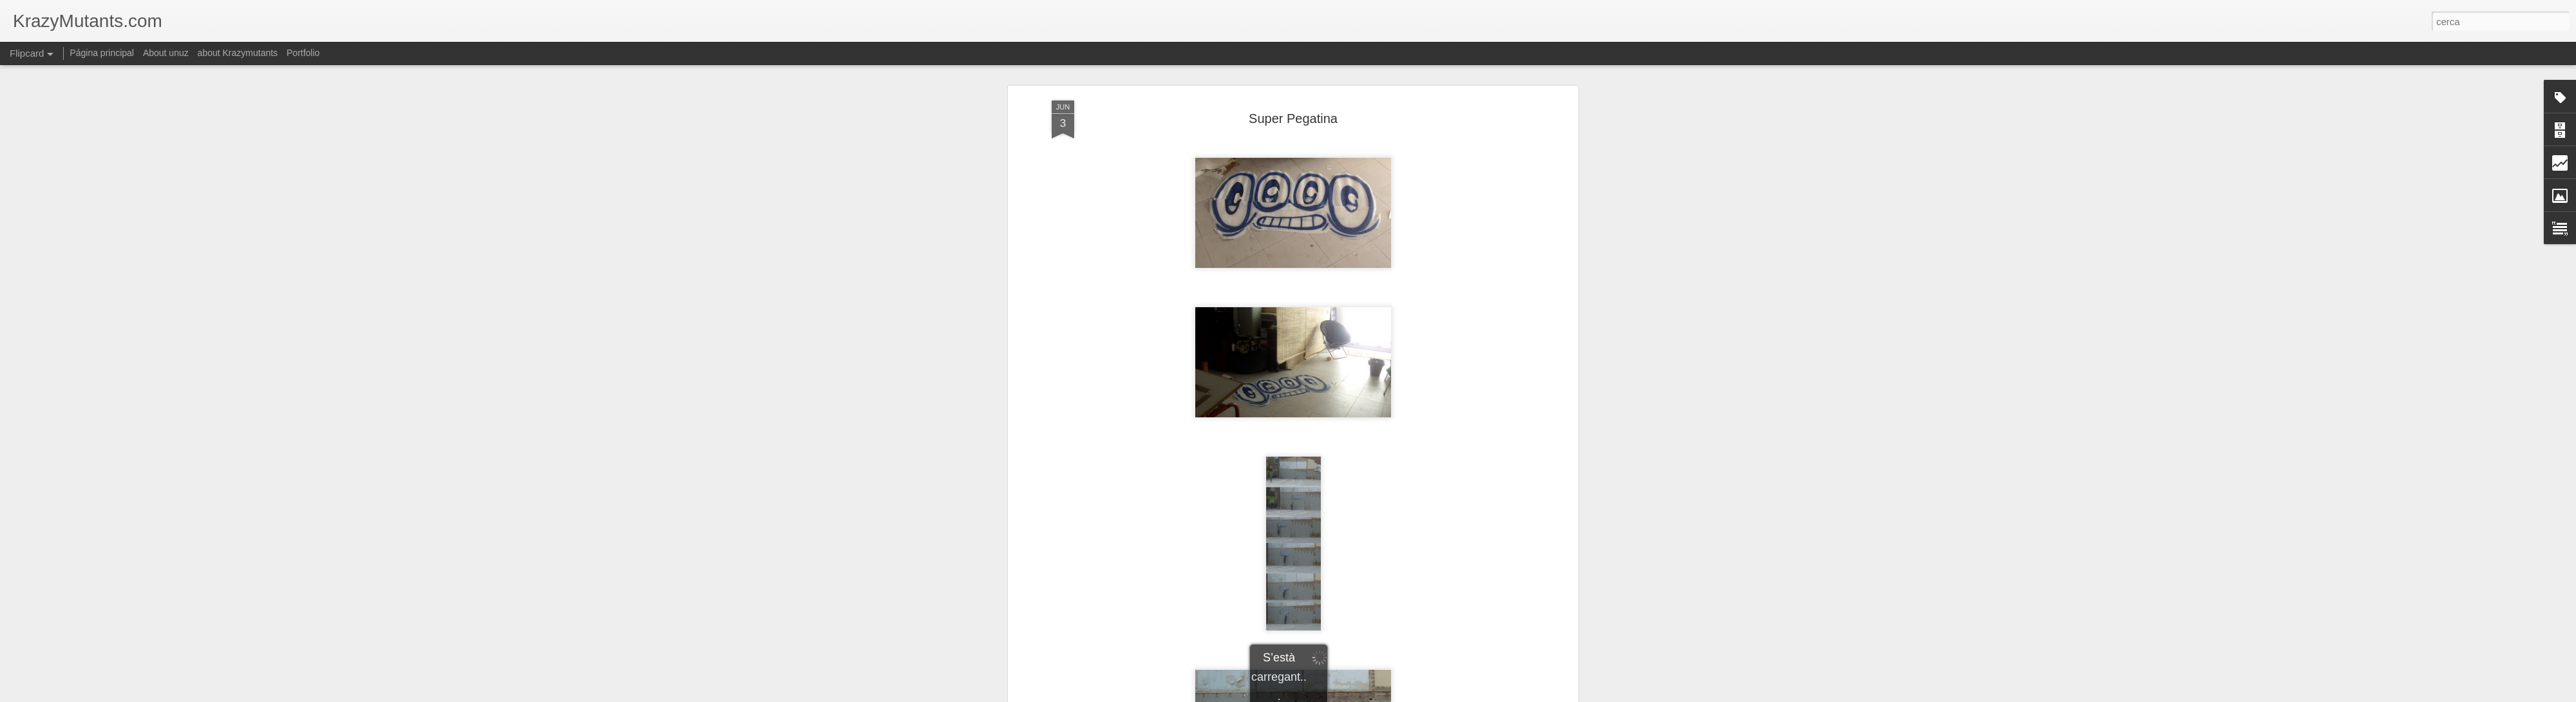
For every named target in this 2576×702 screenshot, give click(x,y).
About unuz (166, 53)
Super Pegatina (1293, 118)
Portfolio (303, 53)
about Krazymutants (238, 53)
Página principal (102, 53)
